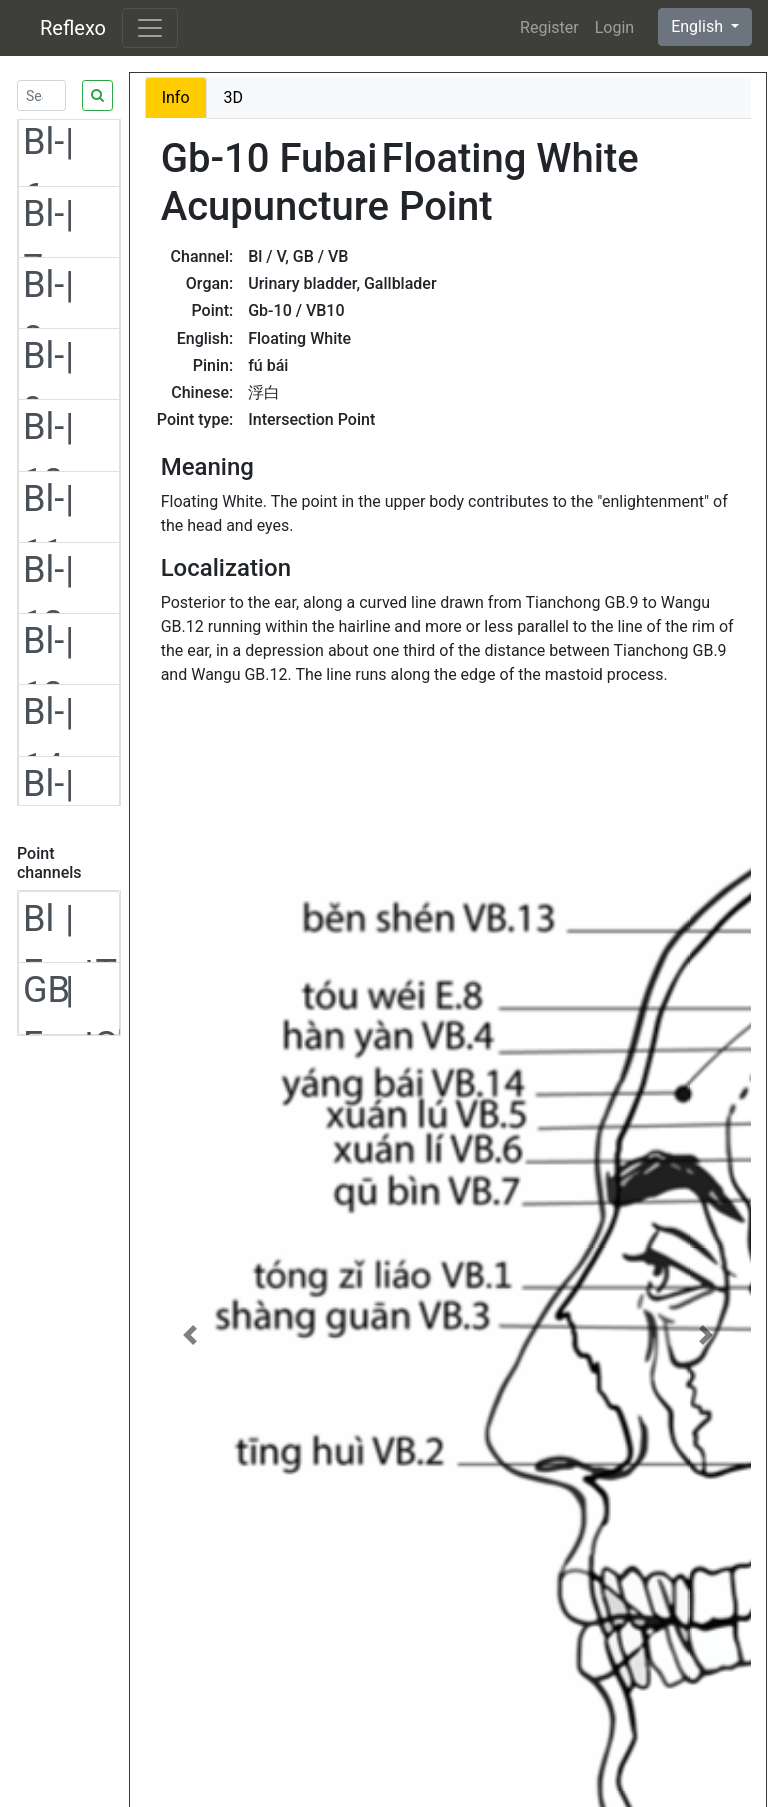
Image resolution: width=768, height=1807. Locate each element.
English (699, 26)
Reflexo (73, 28)
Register (549, 27)
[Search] (41, 95)
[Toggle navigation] (150, 28)
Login (614, 27)
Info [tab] (176, 97)
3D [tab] (234, 97)
